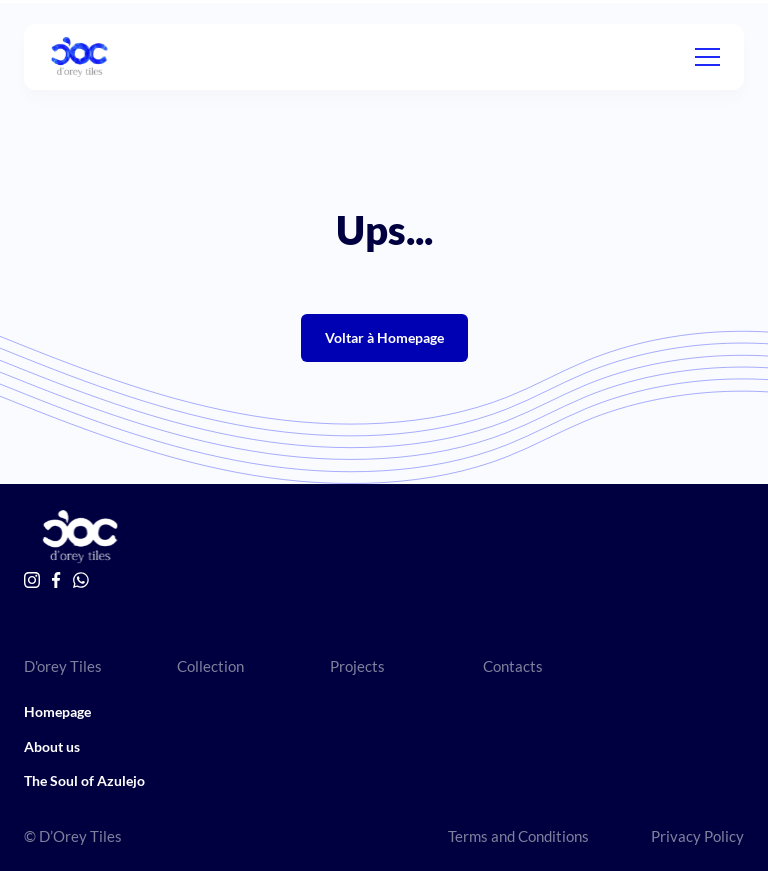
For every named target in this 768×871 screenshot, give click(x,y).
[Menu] (707, 57)
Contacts (513, 666)
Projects (357, 666)
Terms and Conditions (518, 836)
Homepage (57, 711)
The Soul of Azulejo (84, 780)
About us (52, 746)
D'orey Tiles (63, 666)
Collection (210, 666)
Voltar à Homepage (384, 337)
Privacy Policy (697, 836)
